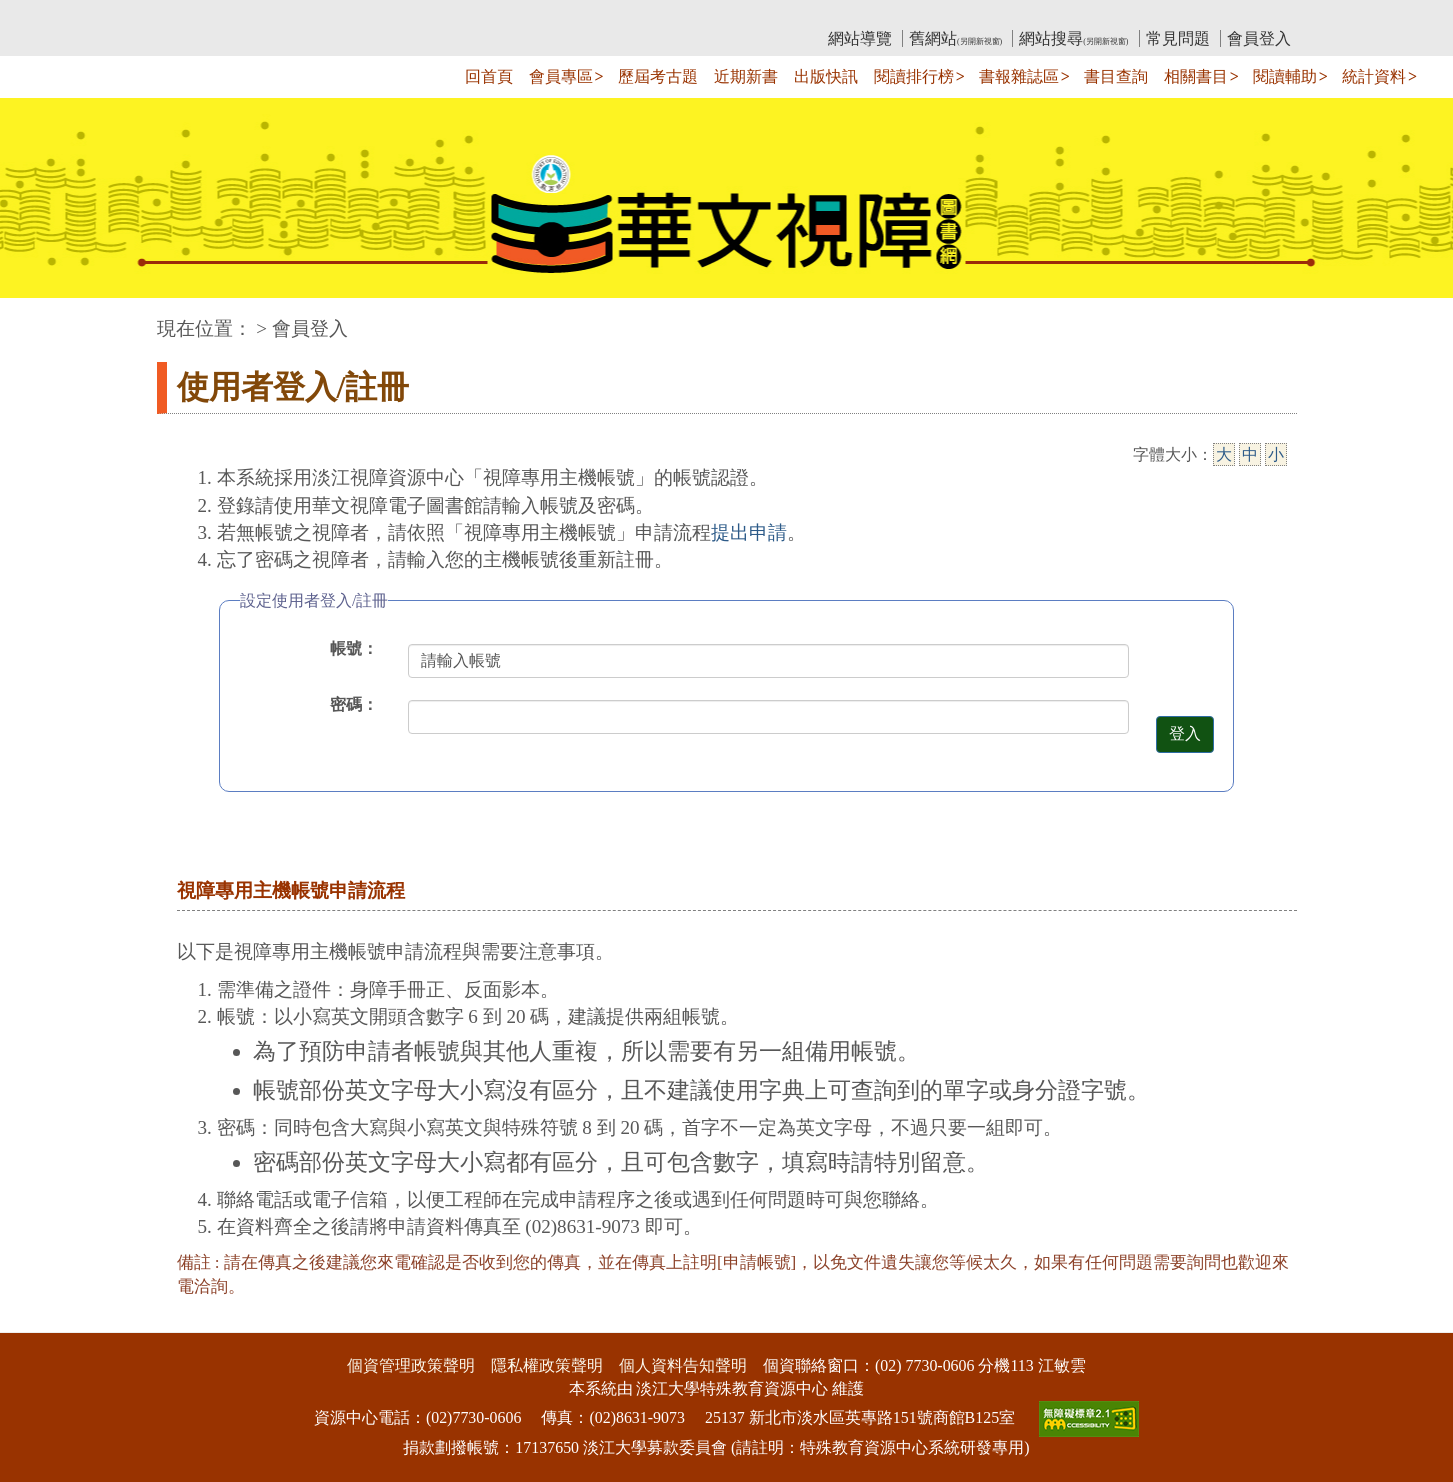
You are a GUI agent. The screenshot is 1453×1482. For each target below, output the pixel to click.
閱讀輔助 (1285, 76)
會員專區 (561, 76)
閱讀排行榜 (914, 76)
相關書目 (1196, 76)
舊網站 (955, 38)
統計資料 (1374, 76)
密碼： (354, 704)
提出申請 (749, 532)
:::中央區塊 (38, 318)
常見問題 (1178, 38)
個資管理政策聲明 (411, 1365)
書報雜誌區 (1019, 76)
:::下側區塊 (38, 1320)
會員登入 (1259, 38)
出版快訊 (826, 76)
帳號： (354, 648)
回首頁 (489, 76)
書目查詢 (1116, 76)
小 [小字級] (1276, 454)
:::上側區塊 (195, 15)
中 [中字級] (1250, 454)
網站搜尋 (1073, 38)
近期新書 (746, 76)
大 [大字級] (1224, 454)
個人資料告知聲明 (683, 1365)
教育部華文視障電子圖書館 (334, 15)
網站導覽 (860, 38)
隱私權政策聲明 (547, 1365)
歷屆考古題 (658, 76)
